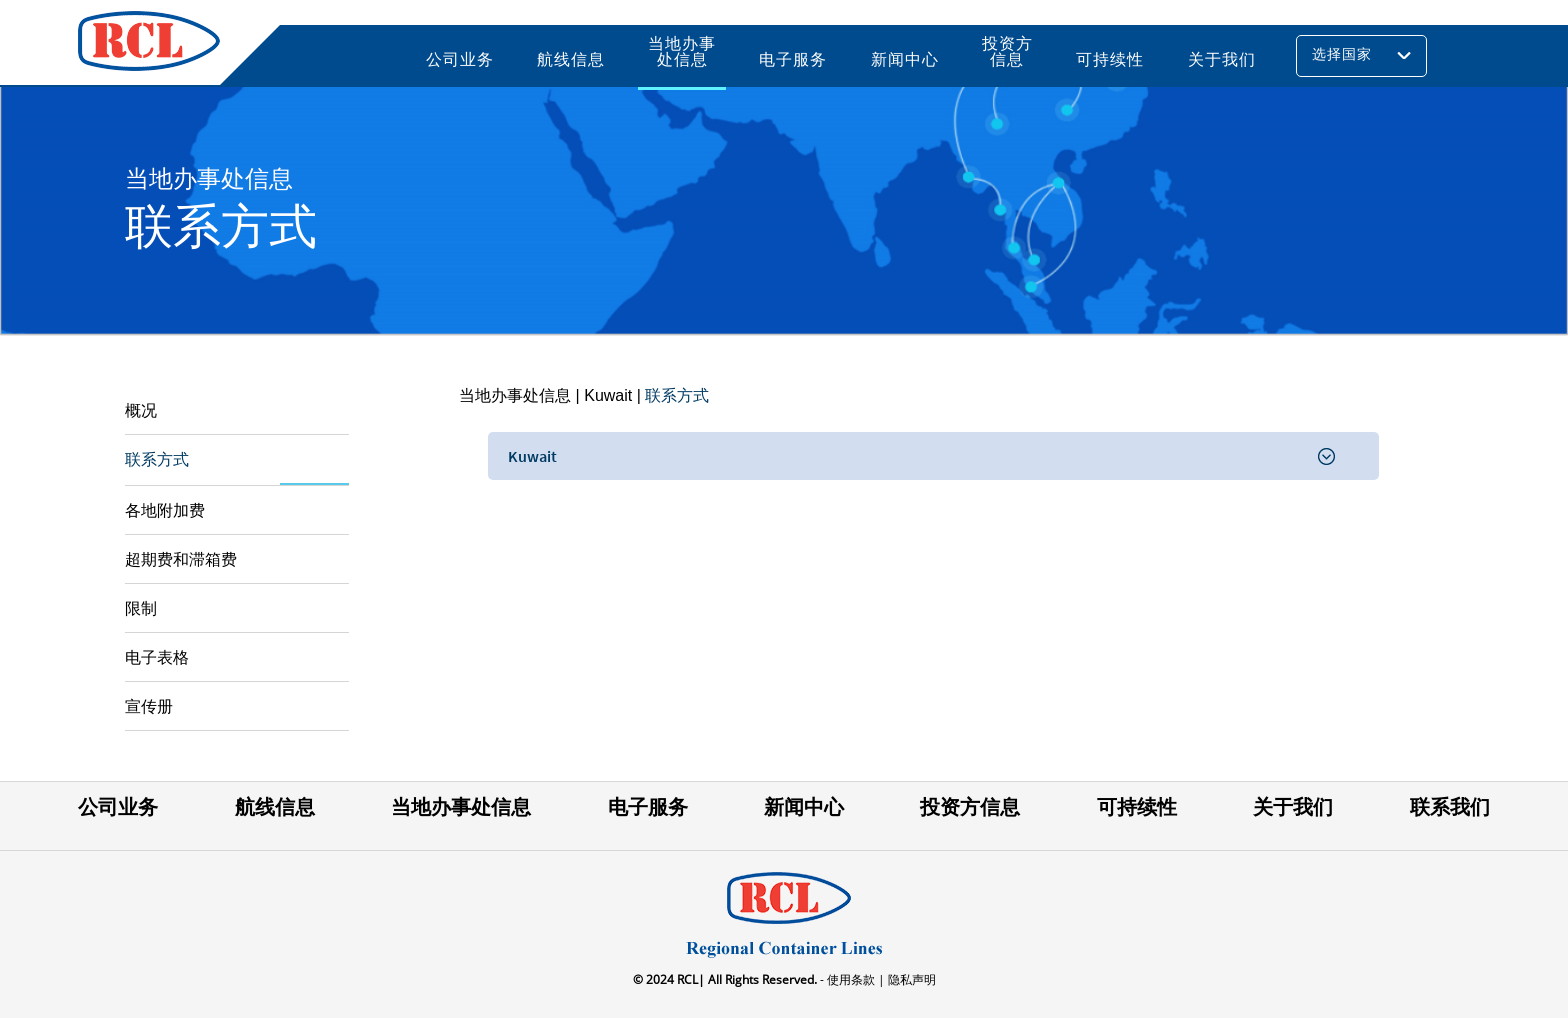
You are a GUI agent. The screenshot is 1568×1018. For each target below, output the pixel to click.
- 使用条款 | (851, 979)
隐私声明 (910, 979)
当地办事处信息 (515, 395)
